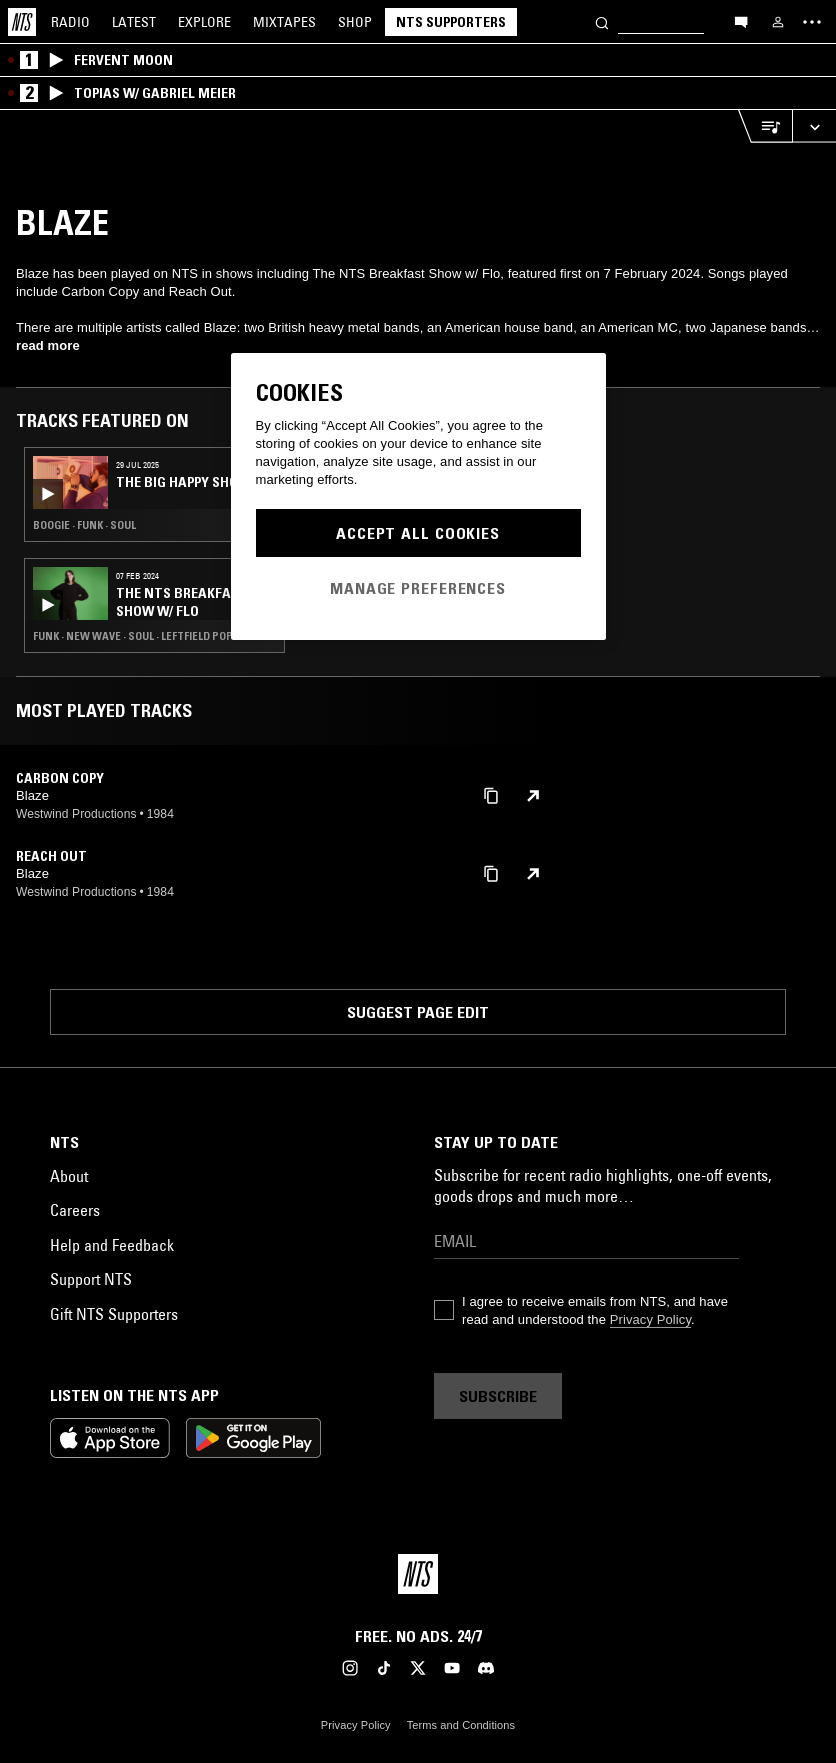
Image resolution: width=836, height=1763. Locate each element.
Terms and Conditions (461, 1725)
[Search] (602, 21)
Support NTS (91, 1279)
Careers (75, 1210)
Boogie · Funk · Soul (84, 525)
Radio (70, 22)
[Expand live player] (814, 126)
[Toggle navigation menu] (812, 22)
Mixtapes (284, 22)
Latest (134, 22)
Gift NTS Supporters (114, 1314)
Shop (355, 22)
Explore (204, 22)
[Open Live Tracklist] (765, 126)
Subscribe (498, 1396)
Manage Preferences (418, 588)
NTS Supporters (451, 22)
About (69, 1176)
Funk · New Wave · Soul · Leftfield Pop (133, 636)
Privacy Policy (650, 1319)
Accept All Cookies (418, 533)
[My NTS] (778, 22)
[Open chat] (741, 21)
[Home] (22, 22)
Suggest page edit (418, 1012)
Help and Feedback (112, 1245)
